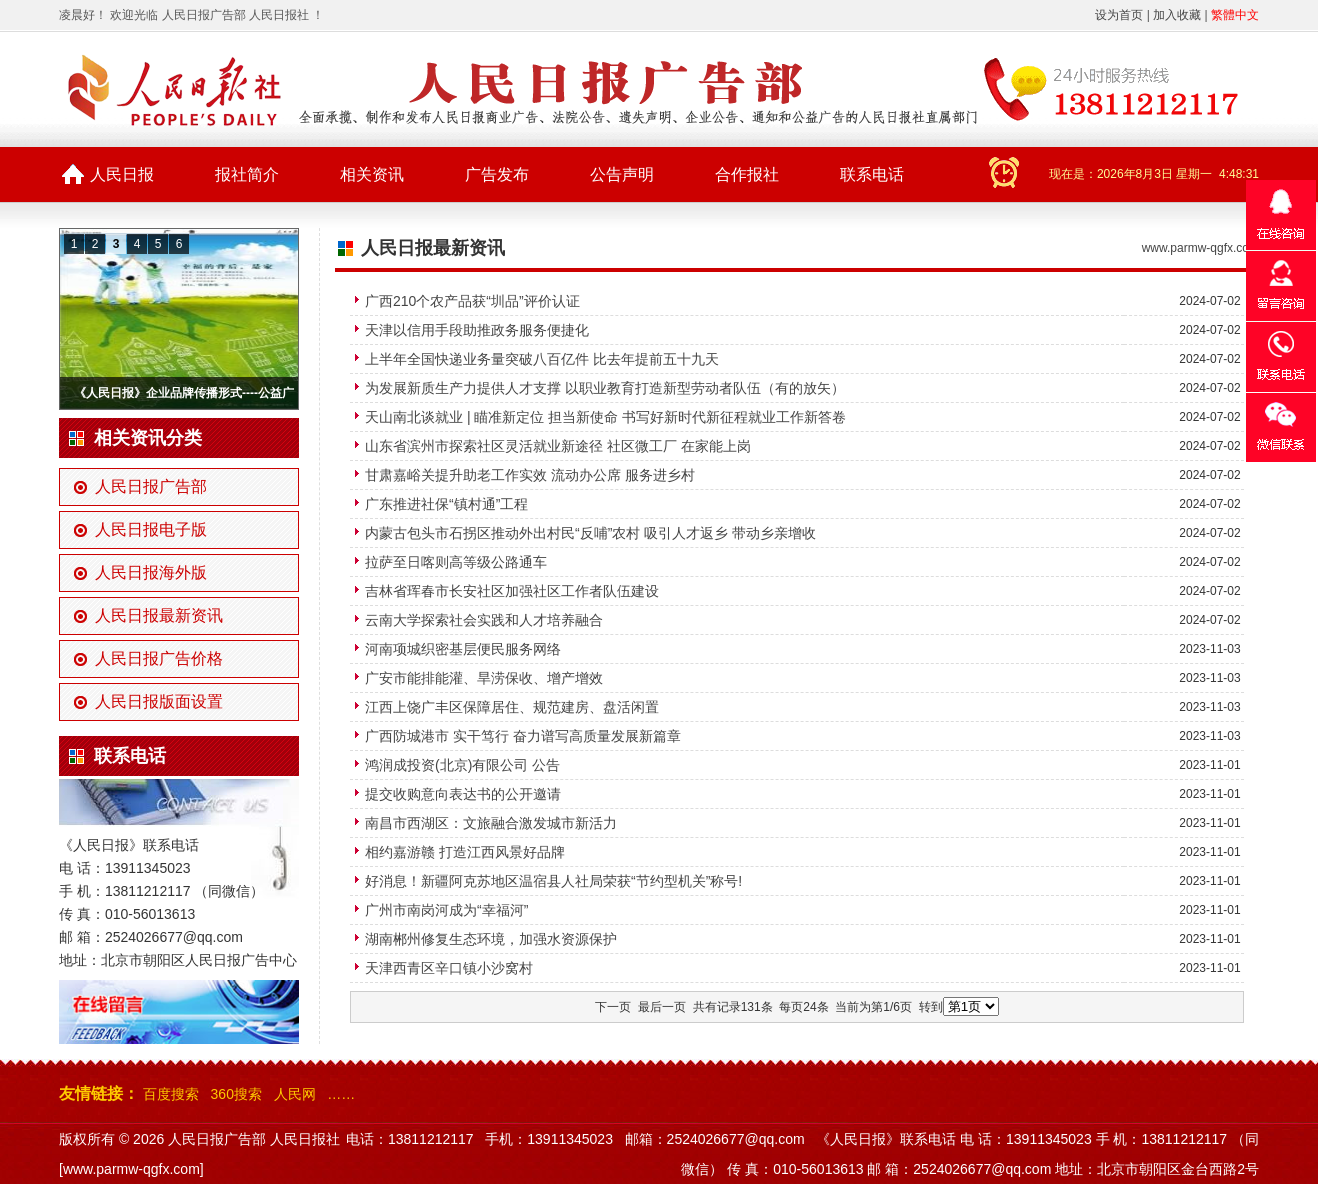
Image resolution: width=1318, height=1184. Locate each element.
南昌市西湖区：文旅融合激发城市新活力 (491, 823)
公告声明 (622, 174)
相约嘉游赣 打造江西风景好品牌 (465, 852)
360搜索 (236, 1094)
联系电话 (872, 174)
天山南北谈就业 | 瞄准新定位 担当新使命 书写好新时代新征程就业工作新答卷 (605, 417)
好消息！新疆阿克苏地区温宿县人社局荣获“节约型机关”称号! (553, 881)
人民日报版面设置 (159, 701)
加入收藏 (1177, 15)
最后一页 (662, 1007)
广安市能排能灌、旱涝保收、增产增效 (484, 678)
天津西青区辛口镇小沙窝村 (449, 968)
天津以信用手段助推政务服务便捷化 (477, 330)
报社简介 (247, 174)
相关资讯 (372, 174)
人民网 (295, 1094)
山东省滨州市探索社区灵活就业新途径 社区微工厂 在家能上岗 (558, 446)
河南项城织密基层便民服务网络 (463, 649)
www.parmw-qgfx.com (1200, 248)
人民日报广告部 (151, 486)
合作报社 (747, 174)
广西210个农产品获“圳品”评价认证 (472, 301)
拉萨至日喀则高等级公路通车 (456, 562)
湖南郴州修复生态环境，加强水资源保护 (491, 939)
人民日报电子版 (151, 529)
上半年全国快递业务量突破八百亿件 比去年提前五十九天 (542, 359)
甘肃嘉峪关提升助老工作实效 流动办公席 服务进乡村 (530, 475)
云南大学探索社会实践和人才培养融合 (484, 620)
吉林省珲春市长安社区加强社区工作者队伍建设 (512, 591)
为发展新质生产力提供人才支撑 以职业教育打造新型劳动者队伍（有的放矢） (605, 388)
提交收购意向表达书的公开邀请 (463, 794)
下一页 (613, 1007)
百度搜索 (171, 1094)
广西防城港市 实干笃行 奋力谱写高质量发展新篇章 (523, 736)
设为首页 (1119, 15)
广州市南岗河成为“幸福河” (446, 910)
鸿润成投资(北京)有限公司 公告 (462, 765)
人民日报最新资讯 (159, 615)
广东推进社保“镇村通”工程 (446, 504)
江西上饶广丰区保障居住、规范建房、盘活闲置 (512, 707)
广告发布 (497, 174)
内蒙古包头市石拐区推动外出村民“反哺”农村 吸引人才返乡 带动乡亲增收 (590, 533)
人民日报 (122, 174)
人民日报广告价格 (159, 658)
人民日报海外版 (151, 572)
